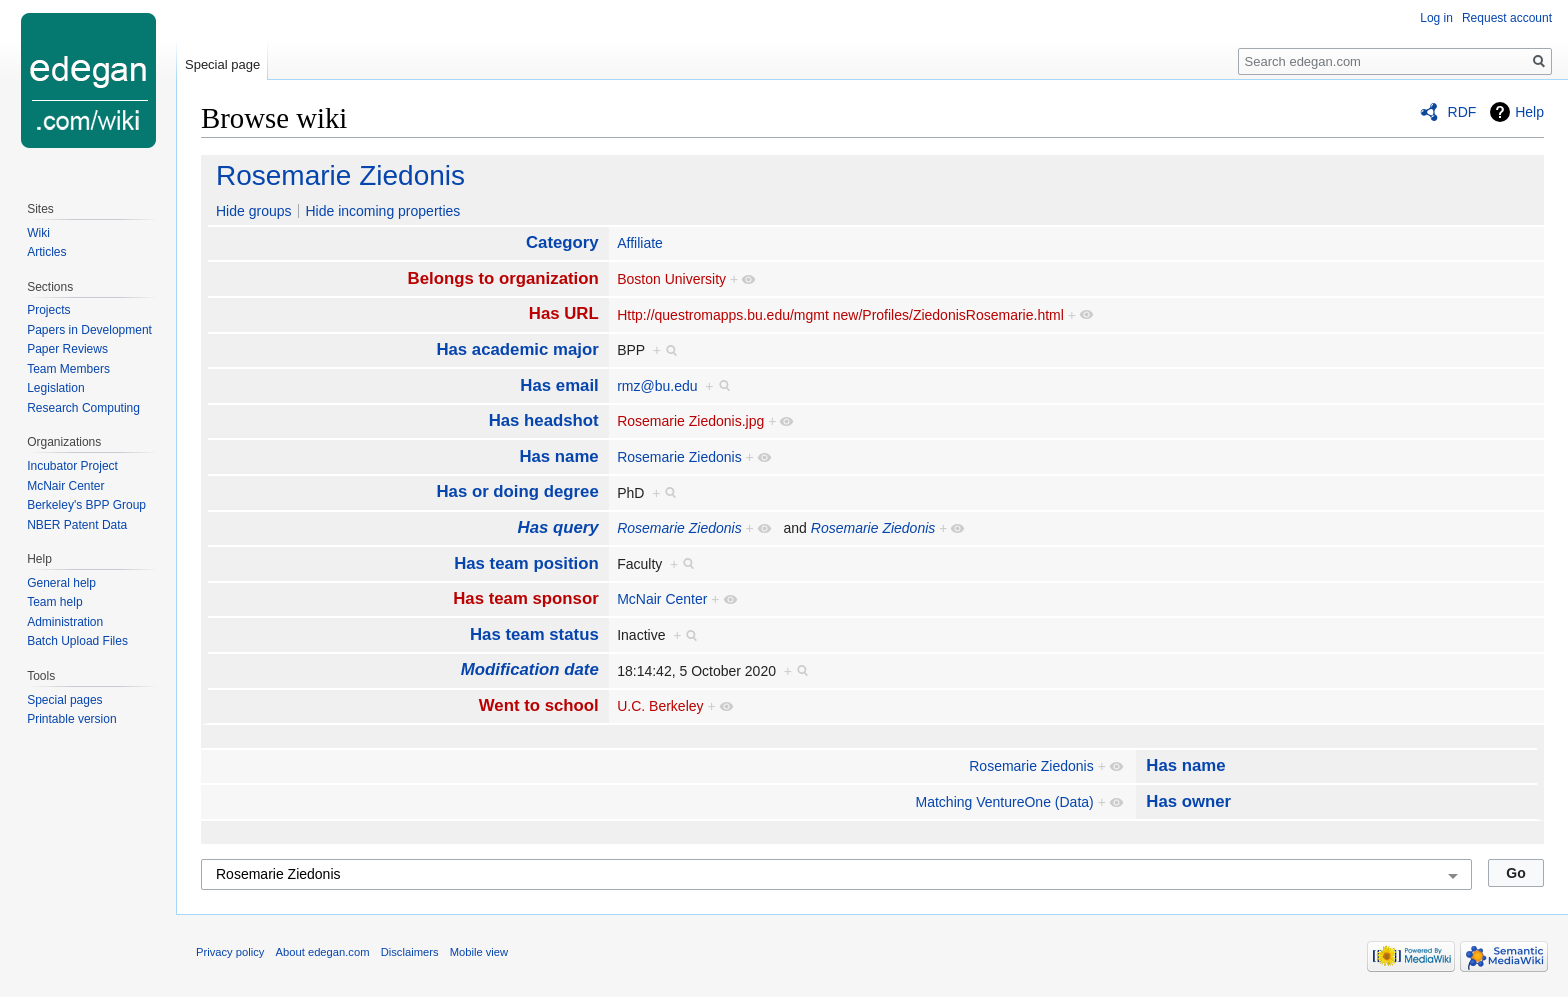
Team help (54, 602)
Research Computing (83, 408)
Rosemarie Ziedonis (340, 175)
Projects (48, 310)
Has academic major (517, 349)
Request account (1507, 18)
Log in (1436, 18)
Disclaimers (410, 952)
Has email (559, 385)
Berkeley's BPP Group (86, 505)
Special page (222, 64)
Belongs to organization (503, 278)
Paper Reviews (67, 349)
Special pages (64, 700)
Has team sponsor (525, 598)
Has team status (534, 634)
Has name (558, 456)
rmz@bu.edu (657, 386)
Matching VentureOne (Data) (1005, 802)
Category (562, 242)
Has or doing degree (517, 491)
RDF (1462, 112)
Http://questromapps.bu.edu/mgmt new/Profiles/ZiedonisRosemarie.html (840, 315)
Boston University (671, 279)
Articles (46, 252)
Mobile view (479, 952)
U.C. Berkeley (660, 706)
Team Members (68, 369)
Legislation (55, 388)
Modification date (530, 669)
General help (61, 583)
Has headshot (544, 420)
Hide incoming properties (382, 211)
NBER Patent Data (77, 525)
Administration (65, 622)
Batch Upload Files (77, 641)
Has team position (526, 563)
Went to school (539, 705)
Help (1529, 112)
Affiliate (640, 243)
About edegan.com (323, 952)
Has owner (1188, 801)
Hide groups (254, 211)
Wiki (38, 233)
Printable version (71, 719)
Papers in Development (89, 330)
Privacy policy (230, 952)
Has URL (564, 313)
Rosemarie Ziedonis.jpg (690, 421)
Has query (558, 527)
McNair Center (662, 599)
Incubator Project (72, 466)
